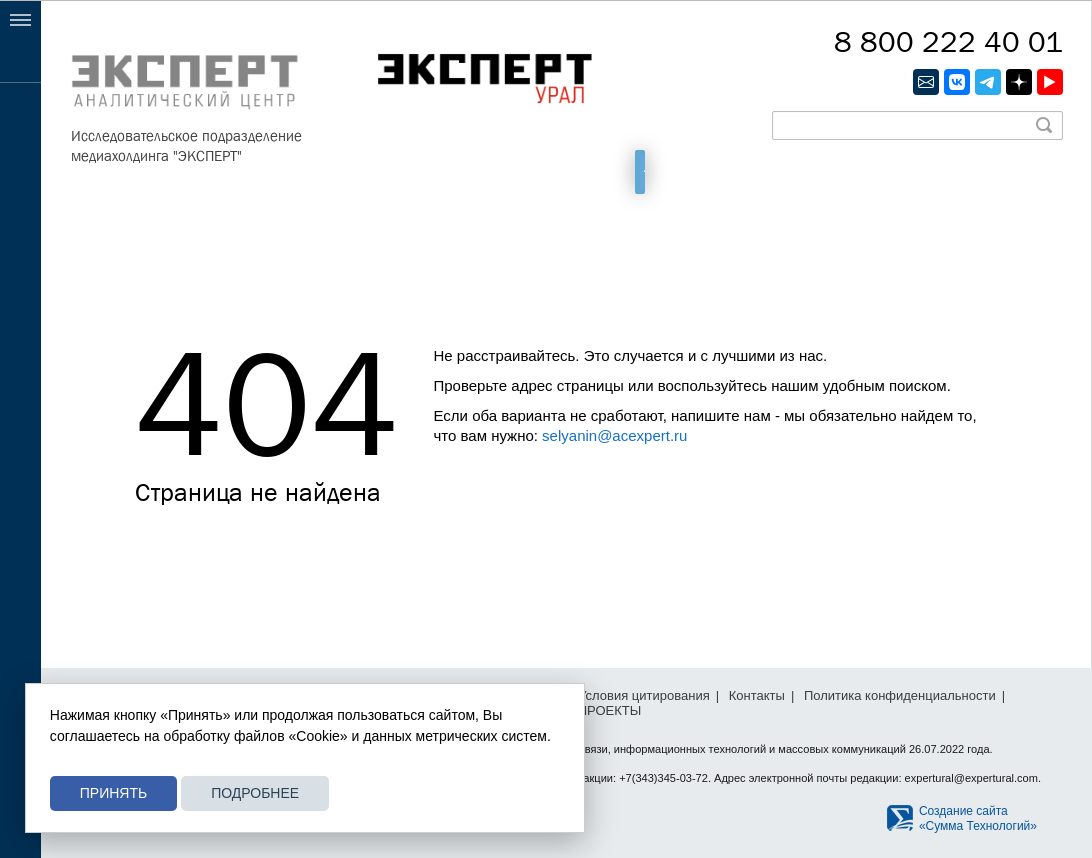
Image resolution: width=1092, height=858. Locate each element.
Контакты (757, 695)
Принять (113, 793)
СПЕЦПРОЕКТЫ (591, 710)
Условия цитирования (644, 695)
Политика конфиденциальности (900, 695)
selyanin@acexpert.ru (614, 435)
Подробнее (255, 793)
